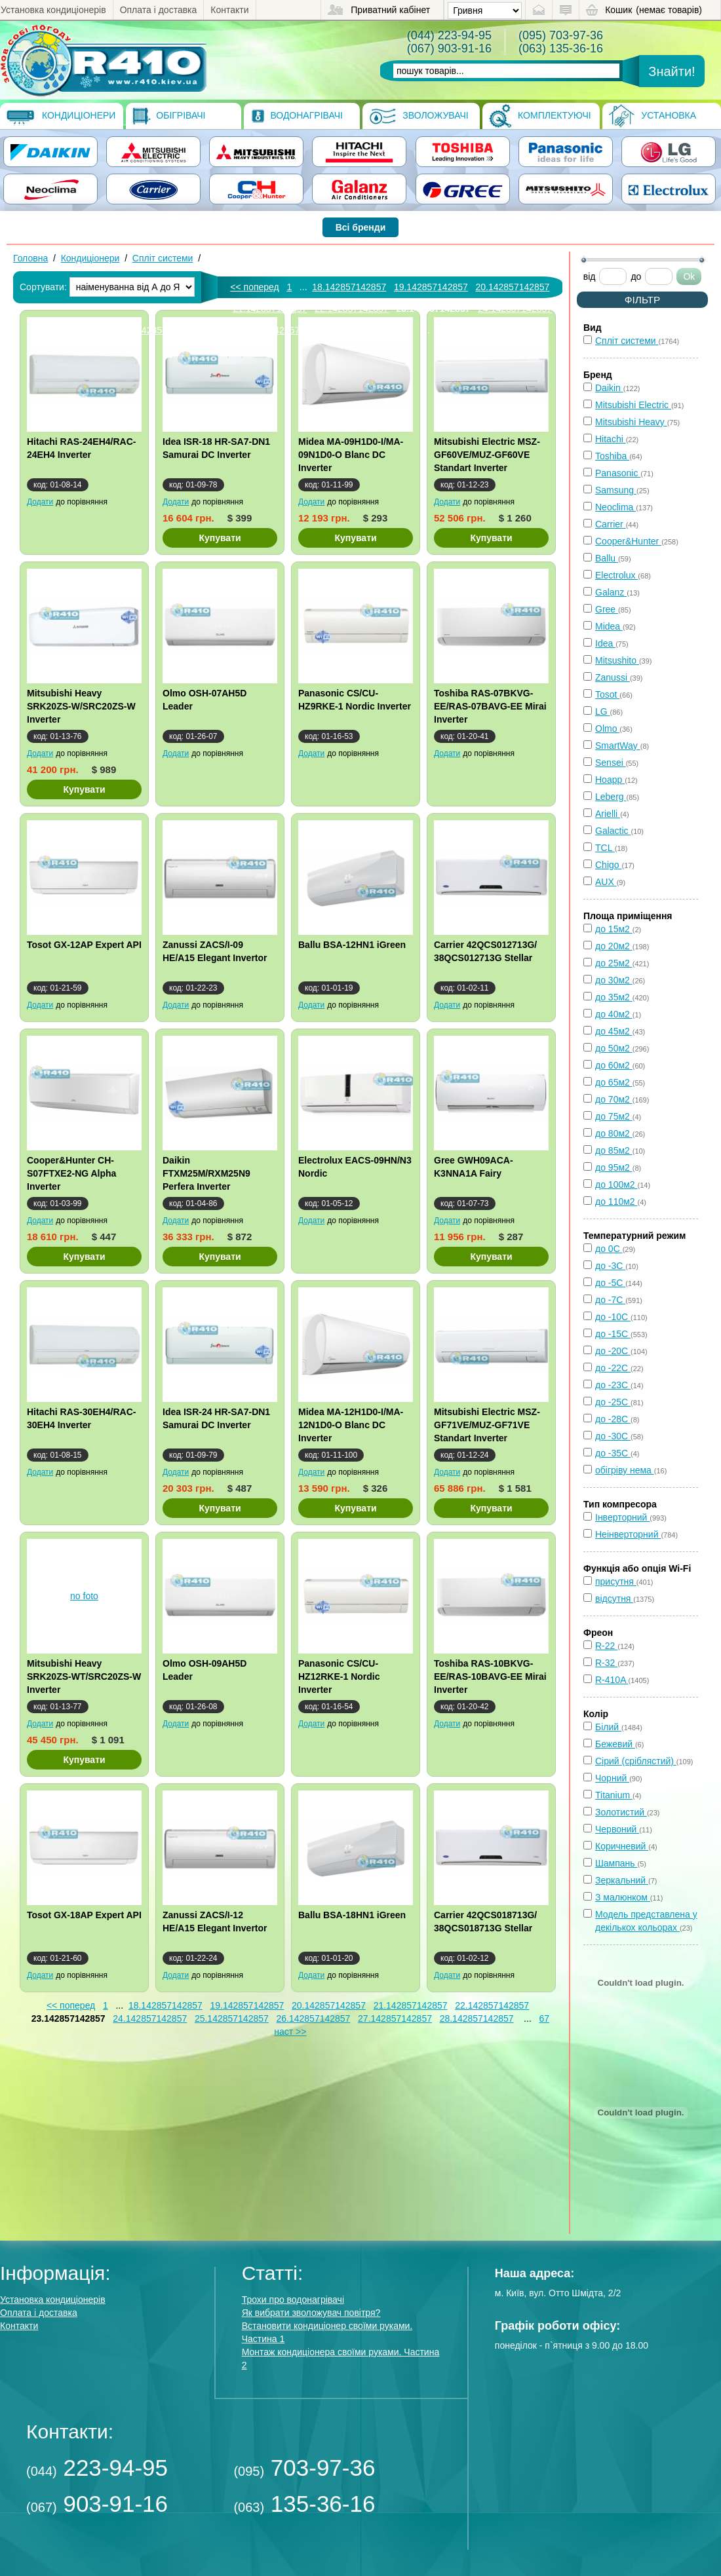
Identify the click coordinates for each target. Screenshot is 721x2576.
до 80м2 (614, 1133)
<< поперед (254, 287)
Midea (609, 626)
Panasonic (617, 473)
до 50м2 (614, 1048)
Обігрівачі (168, 116)
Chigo (608, 865)
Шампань (616, 1863)
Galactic (613, 830)
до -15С (613, 1334)
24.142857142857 (515, 308)
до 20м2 (614, 946)
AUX (606, 882)
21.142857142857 (270, 308)
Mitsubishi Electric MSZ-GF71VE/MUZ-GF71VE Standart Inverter (487, 1425)
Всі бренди (361, 227)
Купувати (220, 538)
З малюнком (622, 1897)
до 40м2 (614, 1014)
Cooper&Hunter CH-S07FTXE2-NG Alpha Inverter (71, 1173)
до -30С (613, 1436)
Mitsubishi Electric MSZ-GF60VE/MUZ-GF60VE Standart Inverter (487, 454)
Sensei (610, 762)
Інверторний (622, 1517)
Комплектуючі (540, 116)
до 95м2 (614, 1167)
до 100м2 (616, 1184)
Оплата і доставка (158, 10)
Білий (608, 1727)
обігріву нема (624, 1470)
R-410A (612, 1680)
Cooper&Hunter (628, 541)
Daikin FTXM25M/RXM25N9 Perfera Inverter (206, 1173)
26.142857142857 (313, 2018)
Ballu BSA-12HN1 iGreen (352, 944)
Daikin (609, 388)
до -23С (613, 1385)
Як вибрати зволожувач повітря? (311, 2312)
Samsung (615, 490)
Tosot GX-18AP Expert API (84, 1915)
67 (544, 2018)
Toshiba (612, 456)
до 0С (609, 1248)
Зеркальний (621, 1880)
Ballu (606, 558)
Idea (605, 643)
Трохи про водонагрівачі (293, 2299)
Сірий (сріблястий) (635, 1761)
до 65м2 (614, 1082)
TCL (605, 848)
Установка (652, 116)
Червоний (617, 1829)
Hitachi (610, 439)
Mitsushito (617, 660)
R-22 (606, 1645)
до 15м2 (614, 929)
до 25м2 (614, 963)
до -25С (613, 1402)
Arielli (607, 813)
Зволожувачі (418, 116)
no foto (84, 1596)
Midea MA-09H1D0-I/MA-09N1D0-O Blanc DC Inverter (350, 454)
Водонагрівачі (296, 116)
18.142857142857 (349, 287)
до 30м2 (614, 980)
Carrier (610, 524)
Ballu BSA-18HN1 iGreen (352, 1915)
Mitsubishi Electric (633, 405)
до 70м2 (614, 1099)
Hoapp (610, 779)
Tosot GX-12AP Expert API (84, 944)
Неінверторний (628, 1534)
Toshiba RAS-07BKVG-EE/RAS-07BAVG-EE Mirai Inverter (490, 706)
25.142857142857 (232, 2018)
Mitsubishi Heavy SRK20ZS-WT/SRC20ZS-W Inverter (84, 1676)
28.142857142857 (477, 2018)
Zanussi (612, 677)
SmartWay (617, 745)
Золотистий (621, 1812)
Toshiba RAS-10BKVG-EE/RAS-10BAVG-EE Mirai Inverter (490, 1676)
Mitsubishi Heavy (631, 422)
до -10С (613, 1317)
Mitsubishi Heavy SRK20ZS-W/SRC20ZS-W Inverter (81, 706)
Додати (40, 501)
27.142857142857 (293, 330)
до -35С (613, 1453)
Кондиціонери (61, 116)
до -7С (610, 1300)
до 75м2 (614, 1116)
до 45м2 (614, 1031)
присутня (615, 1581)
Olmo (607, 728)
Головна (30, 258)
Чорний (612, 1778)
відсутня (614, 1598)
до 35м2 (614, 997)
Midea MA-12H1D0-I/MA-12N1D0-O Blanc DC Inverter (350, 1425)
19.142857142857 (431, 287)
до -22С (613, 1368)
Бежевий (615, 1744)
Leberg (610, 796)
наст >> (290, 2031)
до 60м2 (614, 1065)
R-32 (606, 1662)
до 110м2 (616, 1201)
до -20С (613, 1351)
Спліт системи (162, 258)
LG (602, 711)
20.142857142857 (512, 287)
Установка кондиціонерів (53, 10)
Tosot (607, 694)
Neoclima (615, 507)
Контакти (229, 10)
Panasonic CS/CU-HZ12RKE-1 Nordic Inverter (339, 1676)
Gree (606, 609)
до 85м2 (614, 1150)
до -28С (613, 1419)
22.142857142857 (352, 308)
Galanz (611, 592)
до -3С (610, 1265)
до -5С (610, 1283)
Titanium (614, 1795)
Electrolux (616, 575)
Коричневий (621, 1846)
